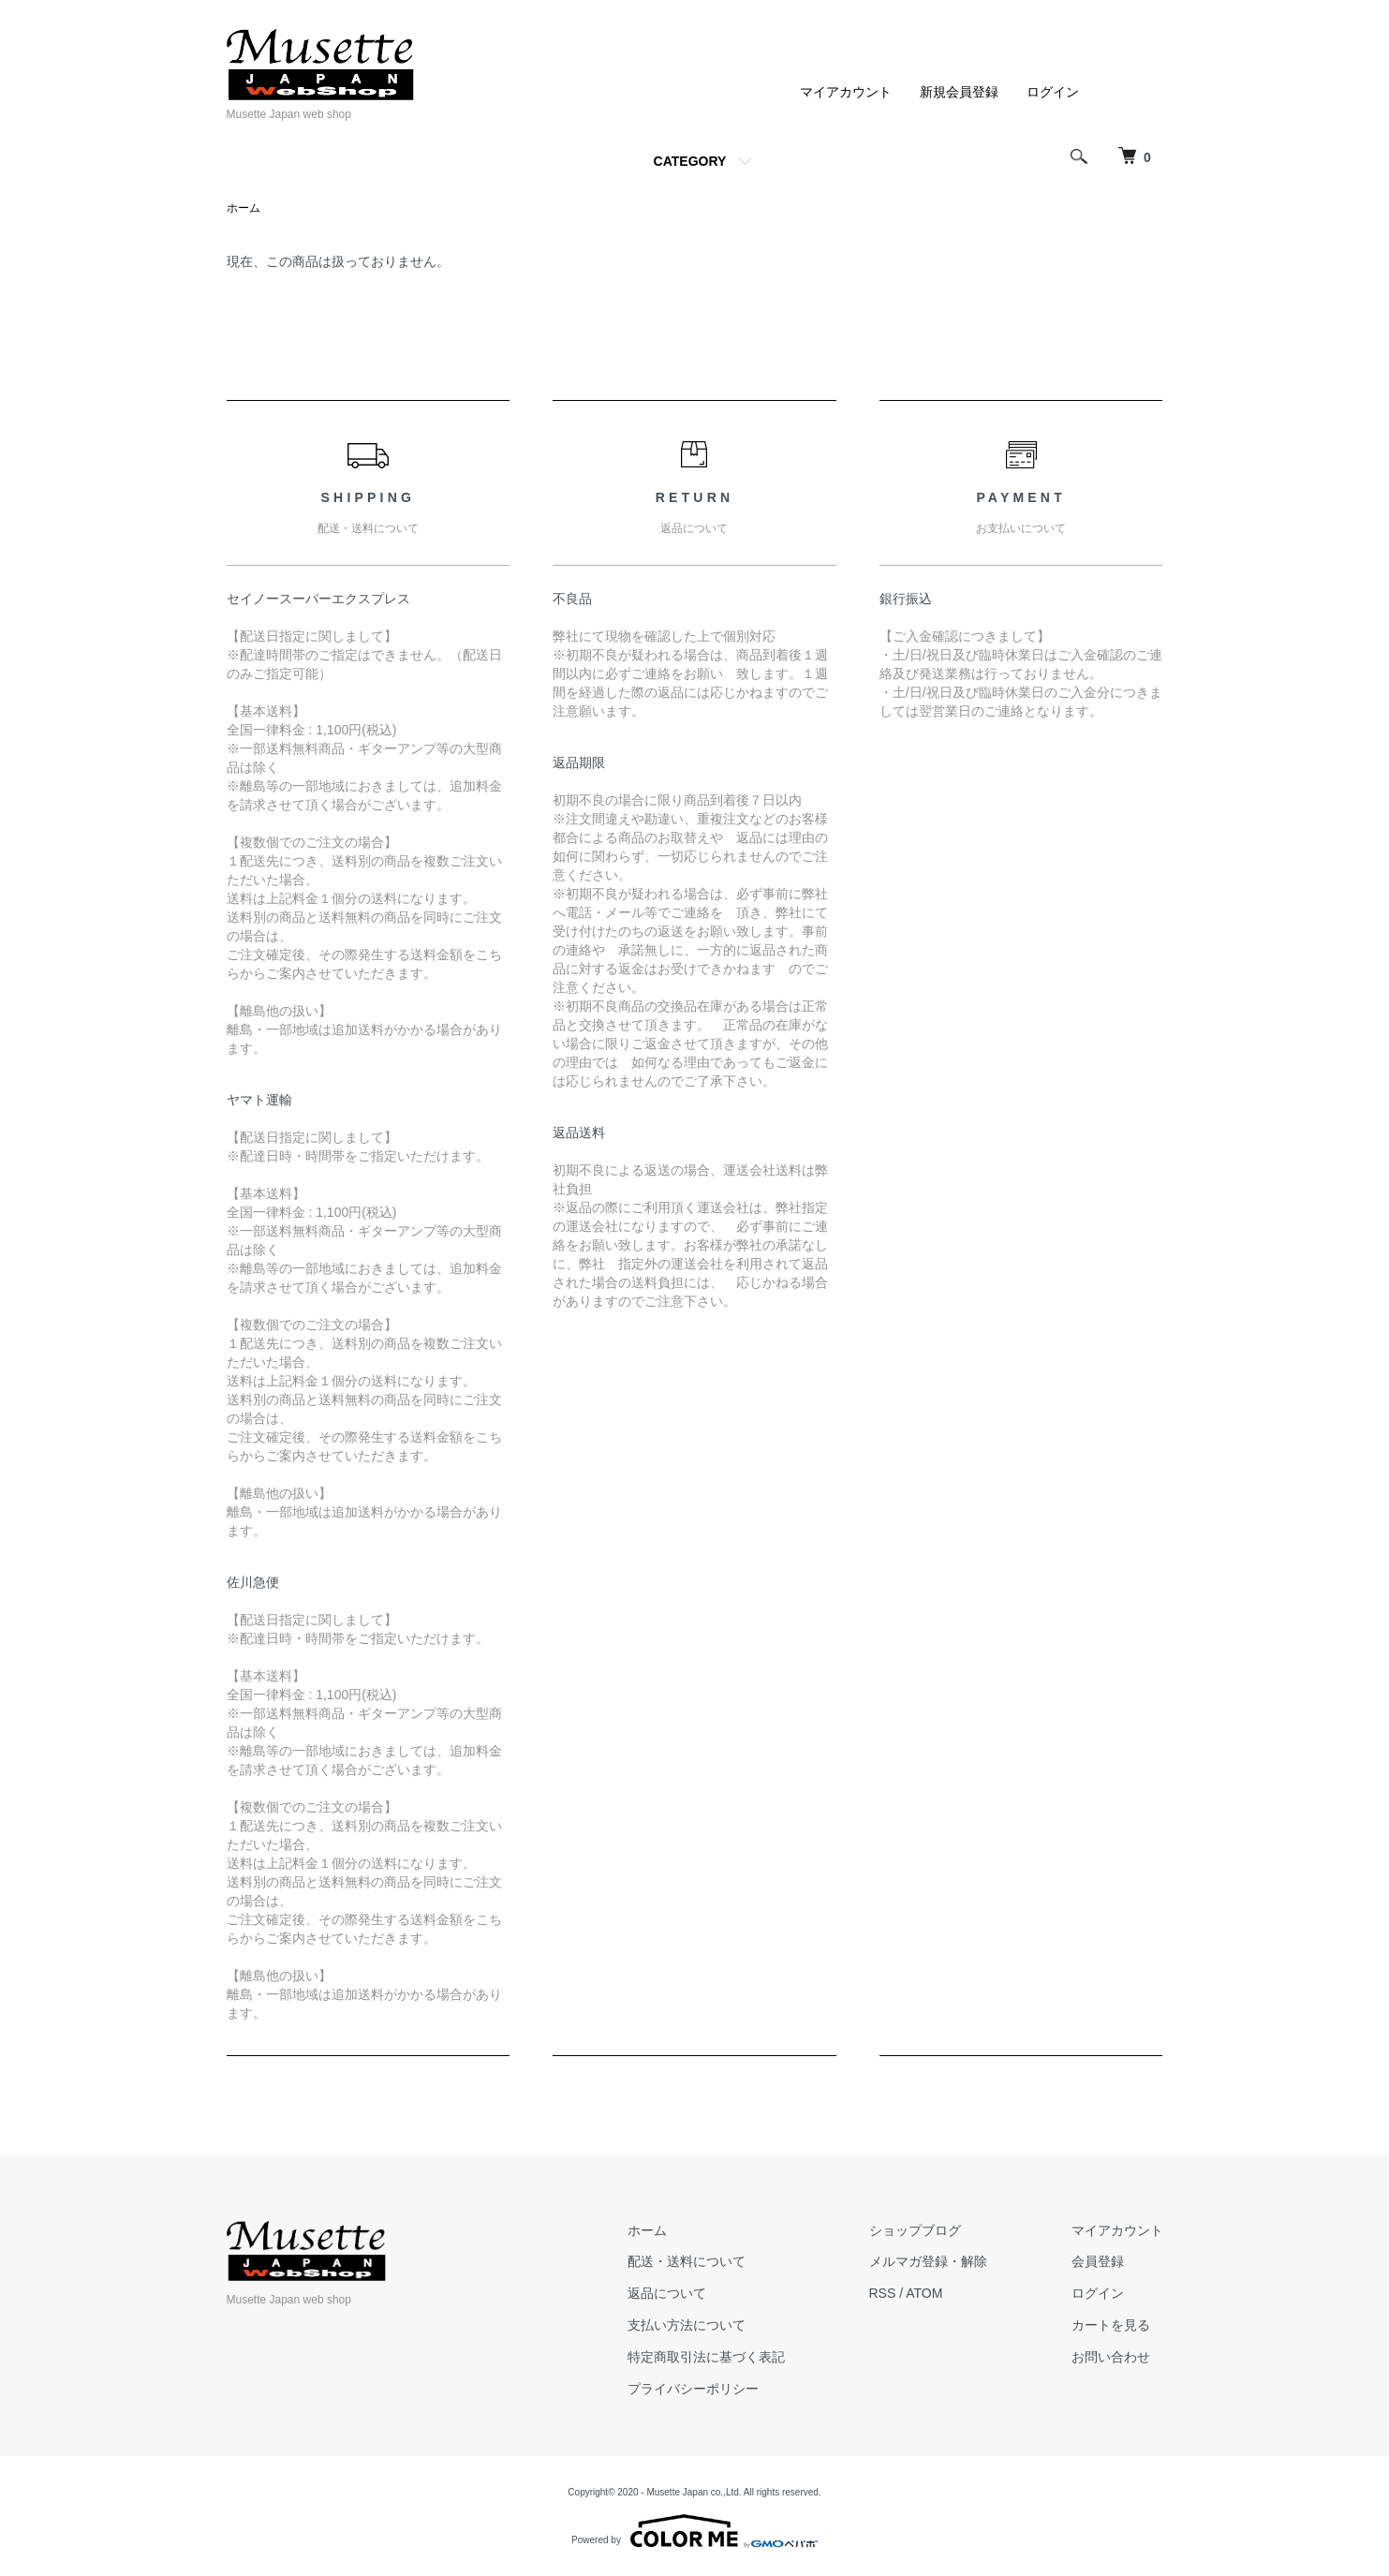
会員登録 (1097, 2261)
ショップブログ (915, 2230)
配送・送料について (687, 2261)
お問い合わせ (1110, 2356)
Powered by (694, 2531)
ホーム (243, 208)
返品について (667, 2293)
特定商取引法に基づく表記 (706, 2356)
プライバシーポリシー (693, 2388)
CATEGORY (690, 161)
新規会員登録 (959, 91)
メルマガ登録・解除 (928, 2261)
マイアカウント (846, 91)
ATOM (924, 2293)
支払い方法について (687, 2324)
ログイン (1053, 91)
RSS (882, 2293)
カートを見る (1110, 2324)
